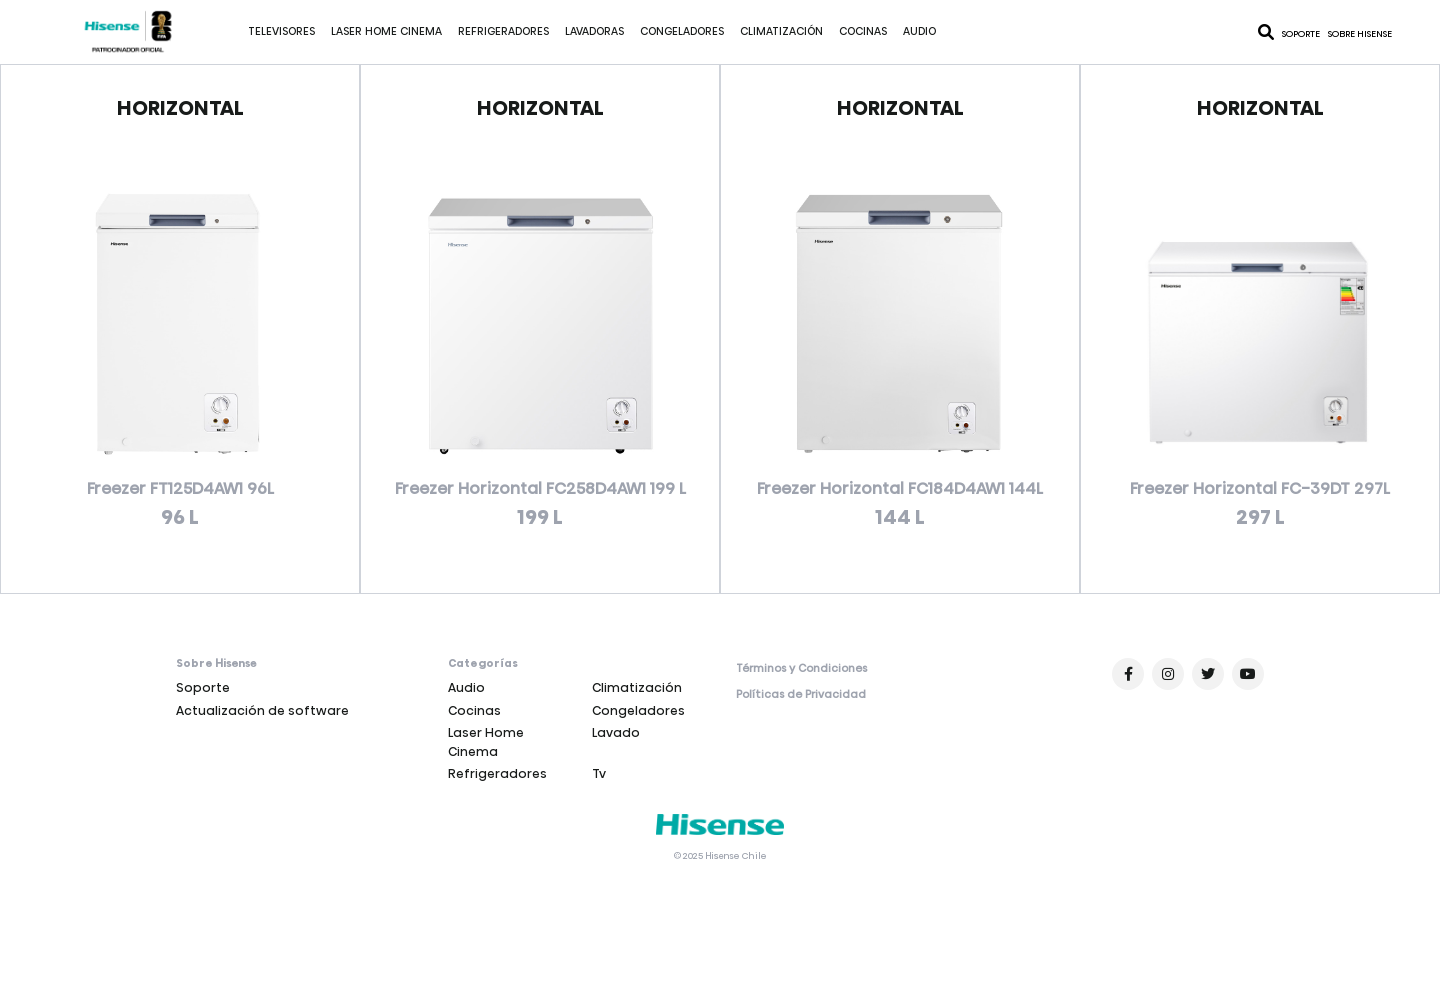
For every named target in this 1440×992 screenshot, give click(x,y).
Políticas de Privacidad (801, 695)
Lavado (616, 732)
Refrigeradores (503, 31)
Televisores (281, 31)
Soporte (1301, 33)
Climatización (781, 31)
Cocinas (863, 31)
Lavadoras (594, 31)
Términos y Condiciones (801, 669)
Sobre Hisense (1360, 33)
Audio (919, 31)
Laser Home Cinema (386, 31)
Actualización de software (262, 710)
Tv (599, 773)
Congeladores (682, 31)
